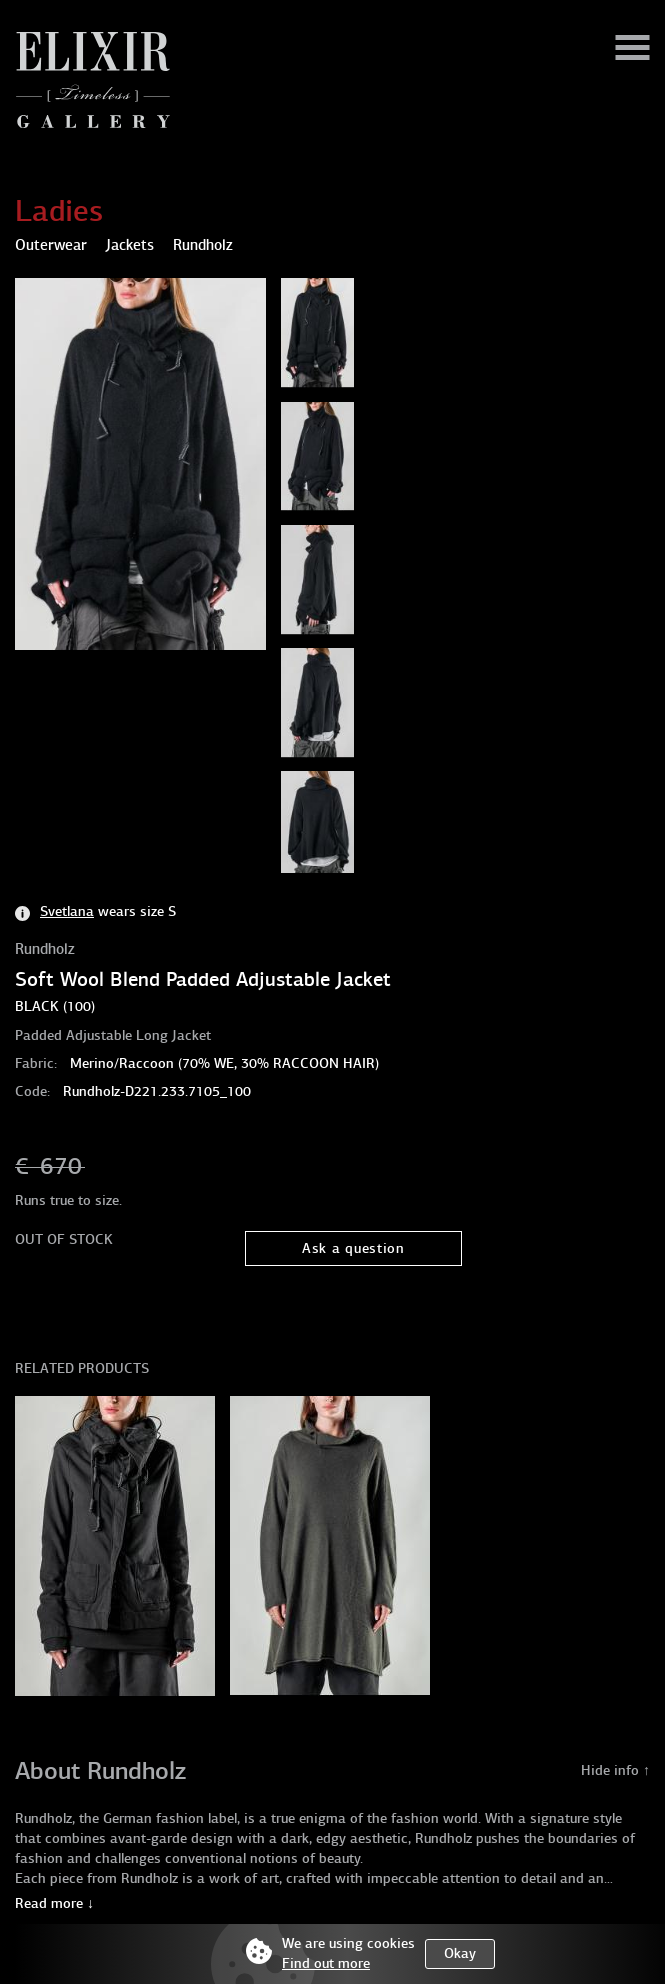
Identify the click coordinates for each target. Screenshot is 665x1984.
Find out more (326, 1963)
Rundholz (45, 949)
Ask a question (353, 1248)
